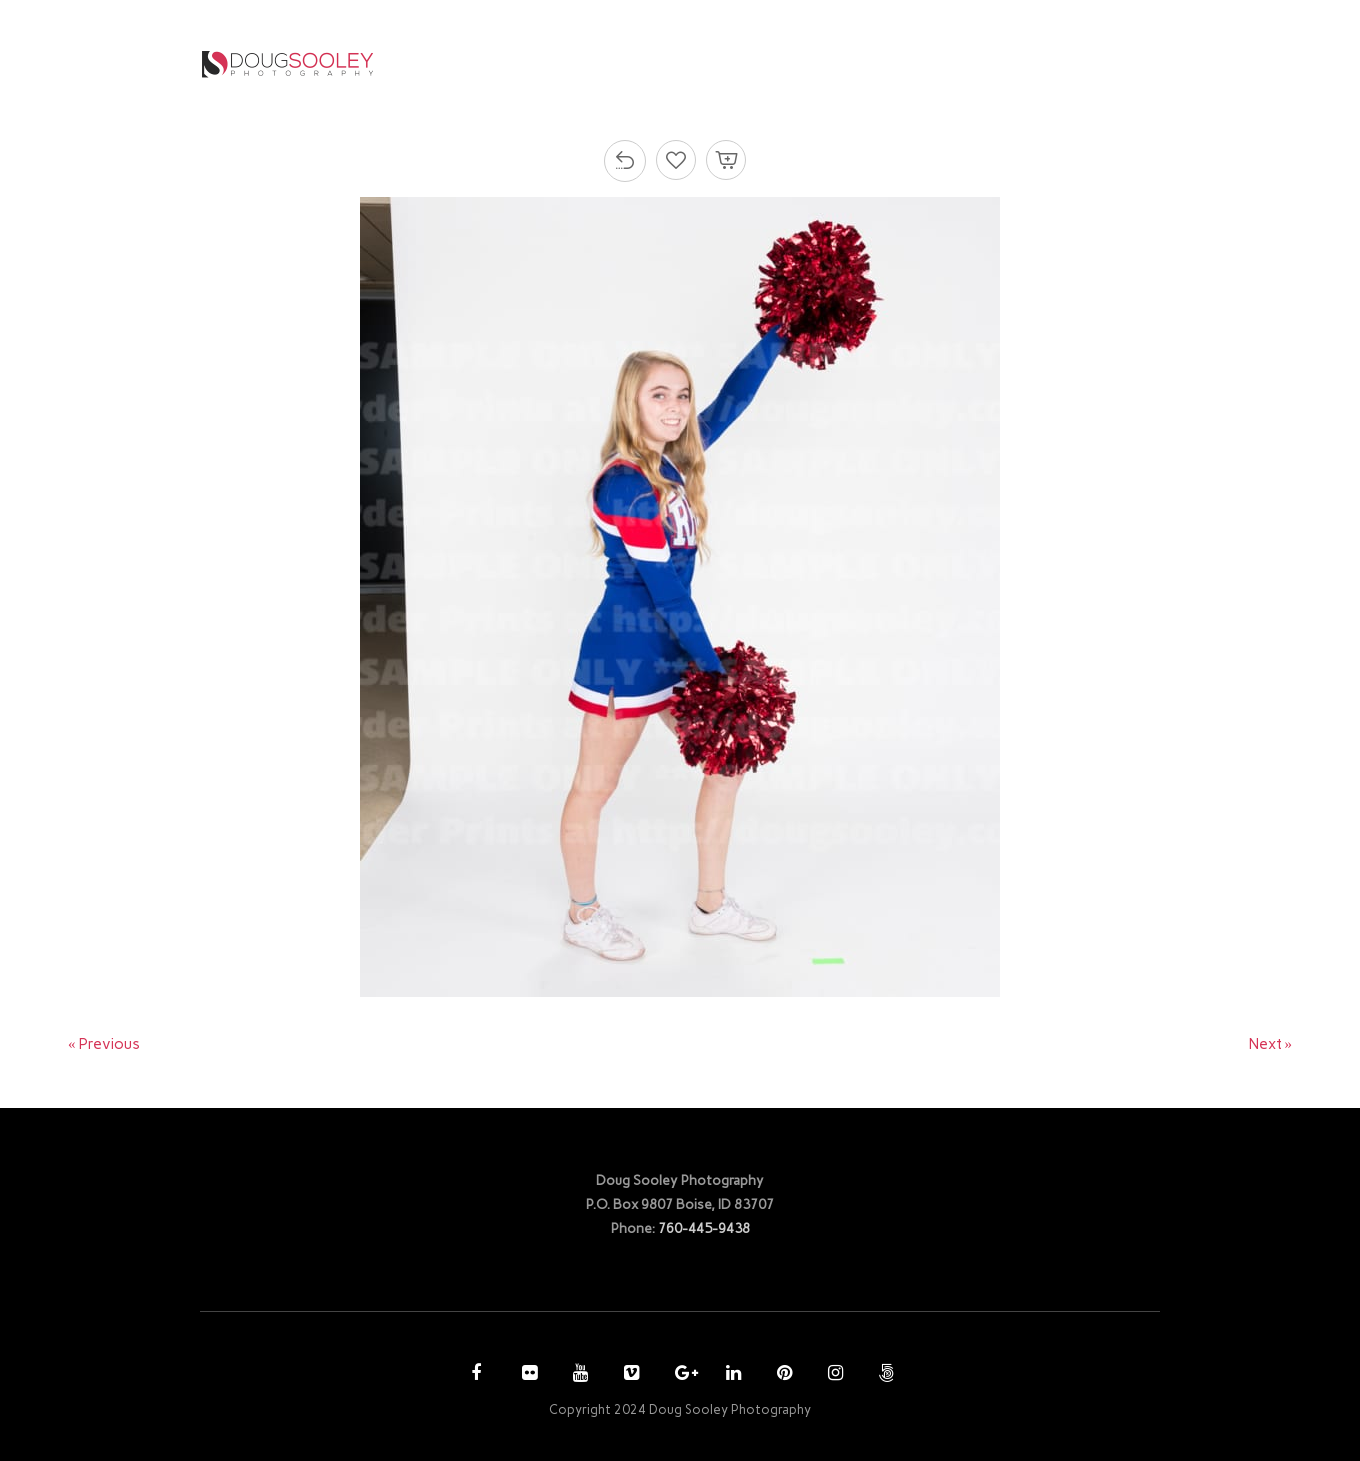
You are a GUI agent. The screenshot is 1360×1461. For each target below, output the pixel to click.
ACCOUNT (945, 63)
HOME (587, 63)
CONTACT (1059, 63)
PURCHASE (836, 63)
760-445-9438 (704, 1228)
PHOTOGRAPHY (697, 63)
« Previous (104, 1044)
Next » (1271, 1044)
